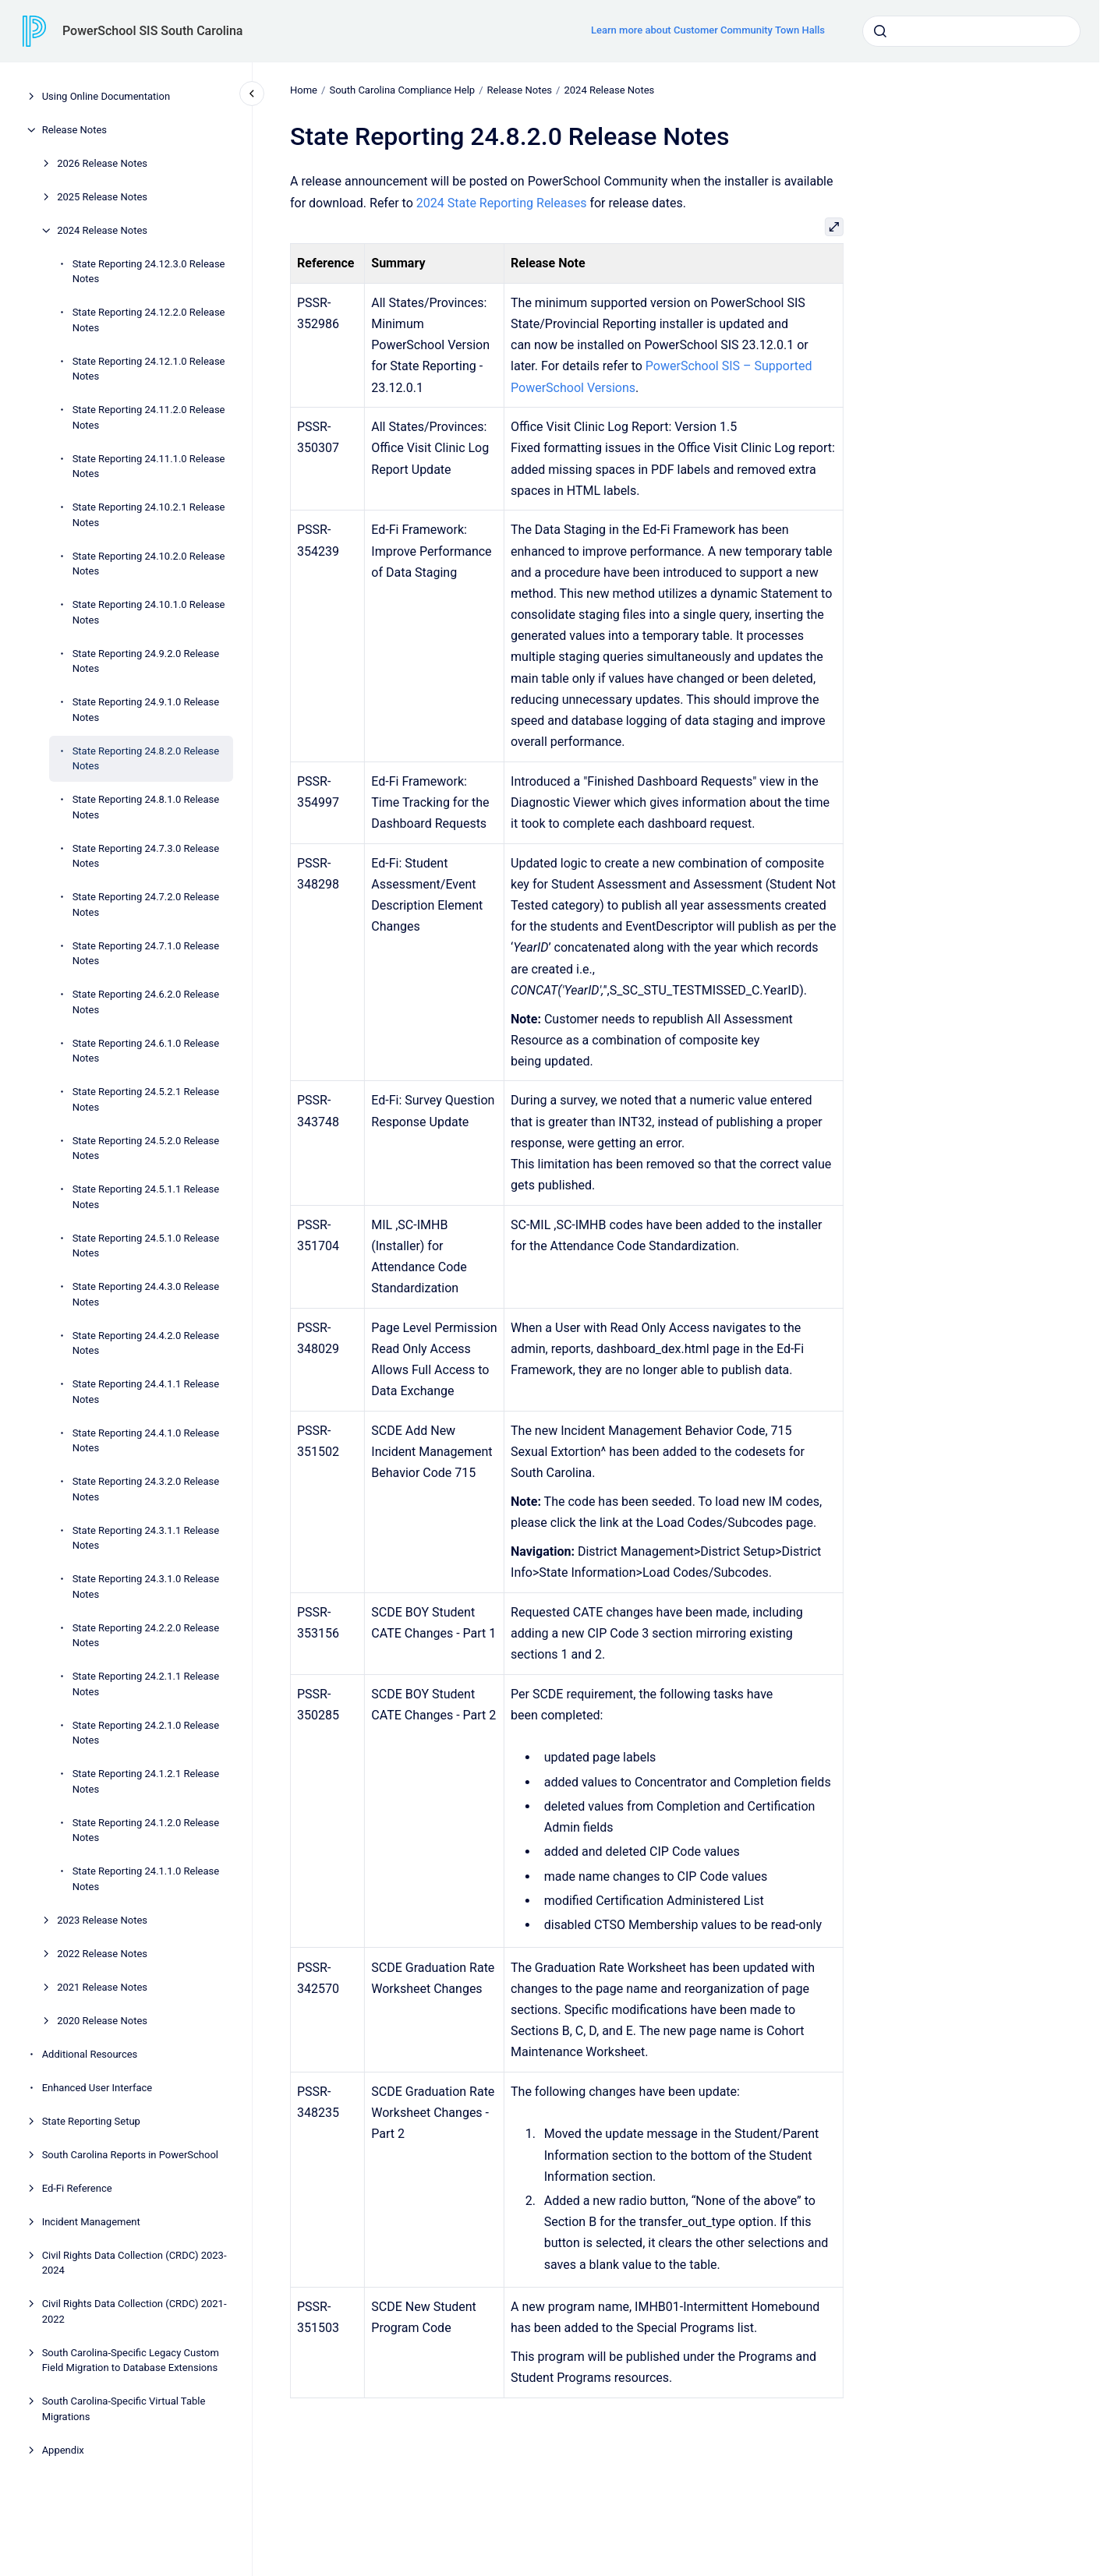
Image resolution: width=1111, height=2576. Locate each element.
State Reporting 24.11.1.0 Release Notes (149, 466)
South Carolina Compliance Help (402, 90)
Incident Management (91, 2222)
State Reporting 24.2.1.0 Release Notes (146, 1733)
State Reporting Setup (91, 2121)
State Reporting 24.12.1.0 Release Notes (149, 369)
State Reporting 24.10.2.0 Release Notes (149, 564)
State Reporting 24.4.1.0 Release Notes (146, 1440)
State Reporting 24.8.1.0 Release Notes (146, 807)
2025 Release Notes (102, 197)
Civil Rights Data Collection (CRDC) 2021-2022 (134, 2311)
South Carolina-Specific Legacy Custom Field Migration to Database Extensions (130, 2360)
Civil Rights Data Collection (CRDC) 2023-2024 (134, 2263)
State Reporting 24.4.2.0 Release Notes (146, 1343)
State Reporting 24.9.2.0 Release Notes (146, 661)
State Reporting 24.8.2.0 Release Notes (146, 758)
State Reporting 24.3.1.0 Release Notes (146, 1586)
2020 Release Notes (102, 2021)
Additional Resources (90, 2054)
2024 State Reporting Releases (501, 202)
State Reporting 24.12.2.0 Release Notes (149, 320)
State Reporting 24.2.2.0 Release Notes (146, 1635)
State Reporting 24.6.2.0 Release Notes (146, 1002)
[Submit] (880, 31)
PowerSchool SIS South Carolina (152, 30)
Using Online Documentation (106, 96)
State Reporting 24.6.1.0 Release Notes (146, 1051)
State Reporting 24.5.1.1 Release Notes (146, 1196)
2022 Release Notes (102, 1953)
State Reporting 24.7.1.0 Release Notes (146, 953)
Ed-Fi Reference (77, 2188)
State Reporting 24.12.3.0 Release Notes (149, 271)
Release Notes (74, 130)
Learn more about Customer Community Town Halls (708, 30)
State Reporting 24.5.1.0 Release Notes (146, 1246)
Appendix (63, 2450)
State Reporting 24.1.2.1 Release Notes (146, 1781)
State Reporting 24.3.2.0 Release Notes (146, 1489)
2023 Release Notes (102, 1920)
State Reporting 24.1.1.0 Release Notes (146, 1878)
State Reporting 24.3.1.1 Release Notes (146, 1538)
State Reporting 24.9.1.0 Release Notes (146, 709)
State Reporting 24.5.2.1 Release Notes (146, 1099)
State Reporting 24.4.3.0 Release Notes (146, 1294)
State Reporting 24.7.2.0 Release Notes (146, 904)
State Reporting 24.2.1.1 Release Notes (146, 1684)
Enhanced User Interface (97, 2088)
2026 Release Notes (102, 163)
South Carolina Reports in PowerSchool (130, 2155)
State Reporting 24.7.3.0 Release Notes (146, 856)
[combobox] (971, 31)
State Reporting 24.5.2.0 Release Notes (146, 1148)
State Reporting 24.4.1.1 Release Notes (146, 1391)
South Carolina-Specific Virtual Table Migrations (124, 2408)
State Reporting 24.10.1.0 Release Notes (149, 612)
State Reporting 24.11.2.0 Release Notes (149, 417)
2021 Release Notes (102, 1987)
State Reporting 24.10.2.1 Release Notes (149, 514)
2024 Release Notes (102, 230)
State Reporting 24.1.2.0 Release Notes (146, 1830)
